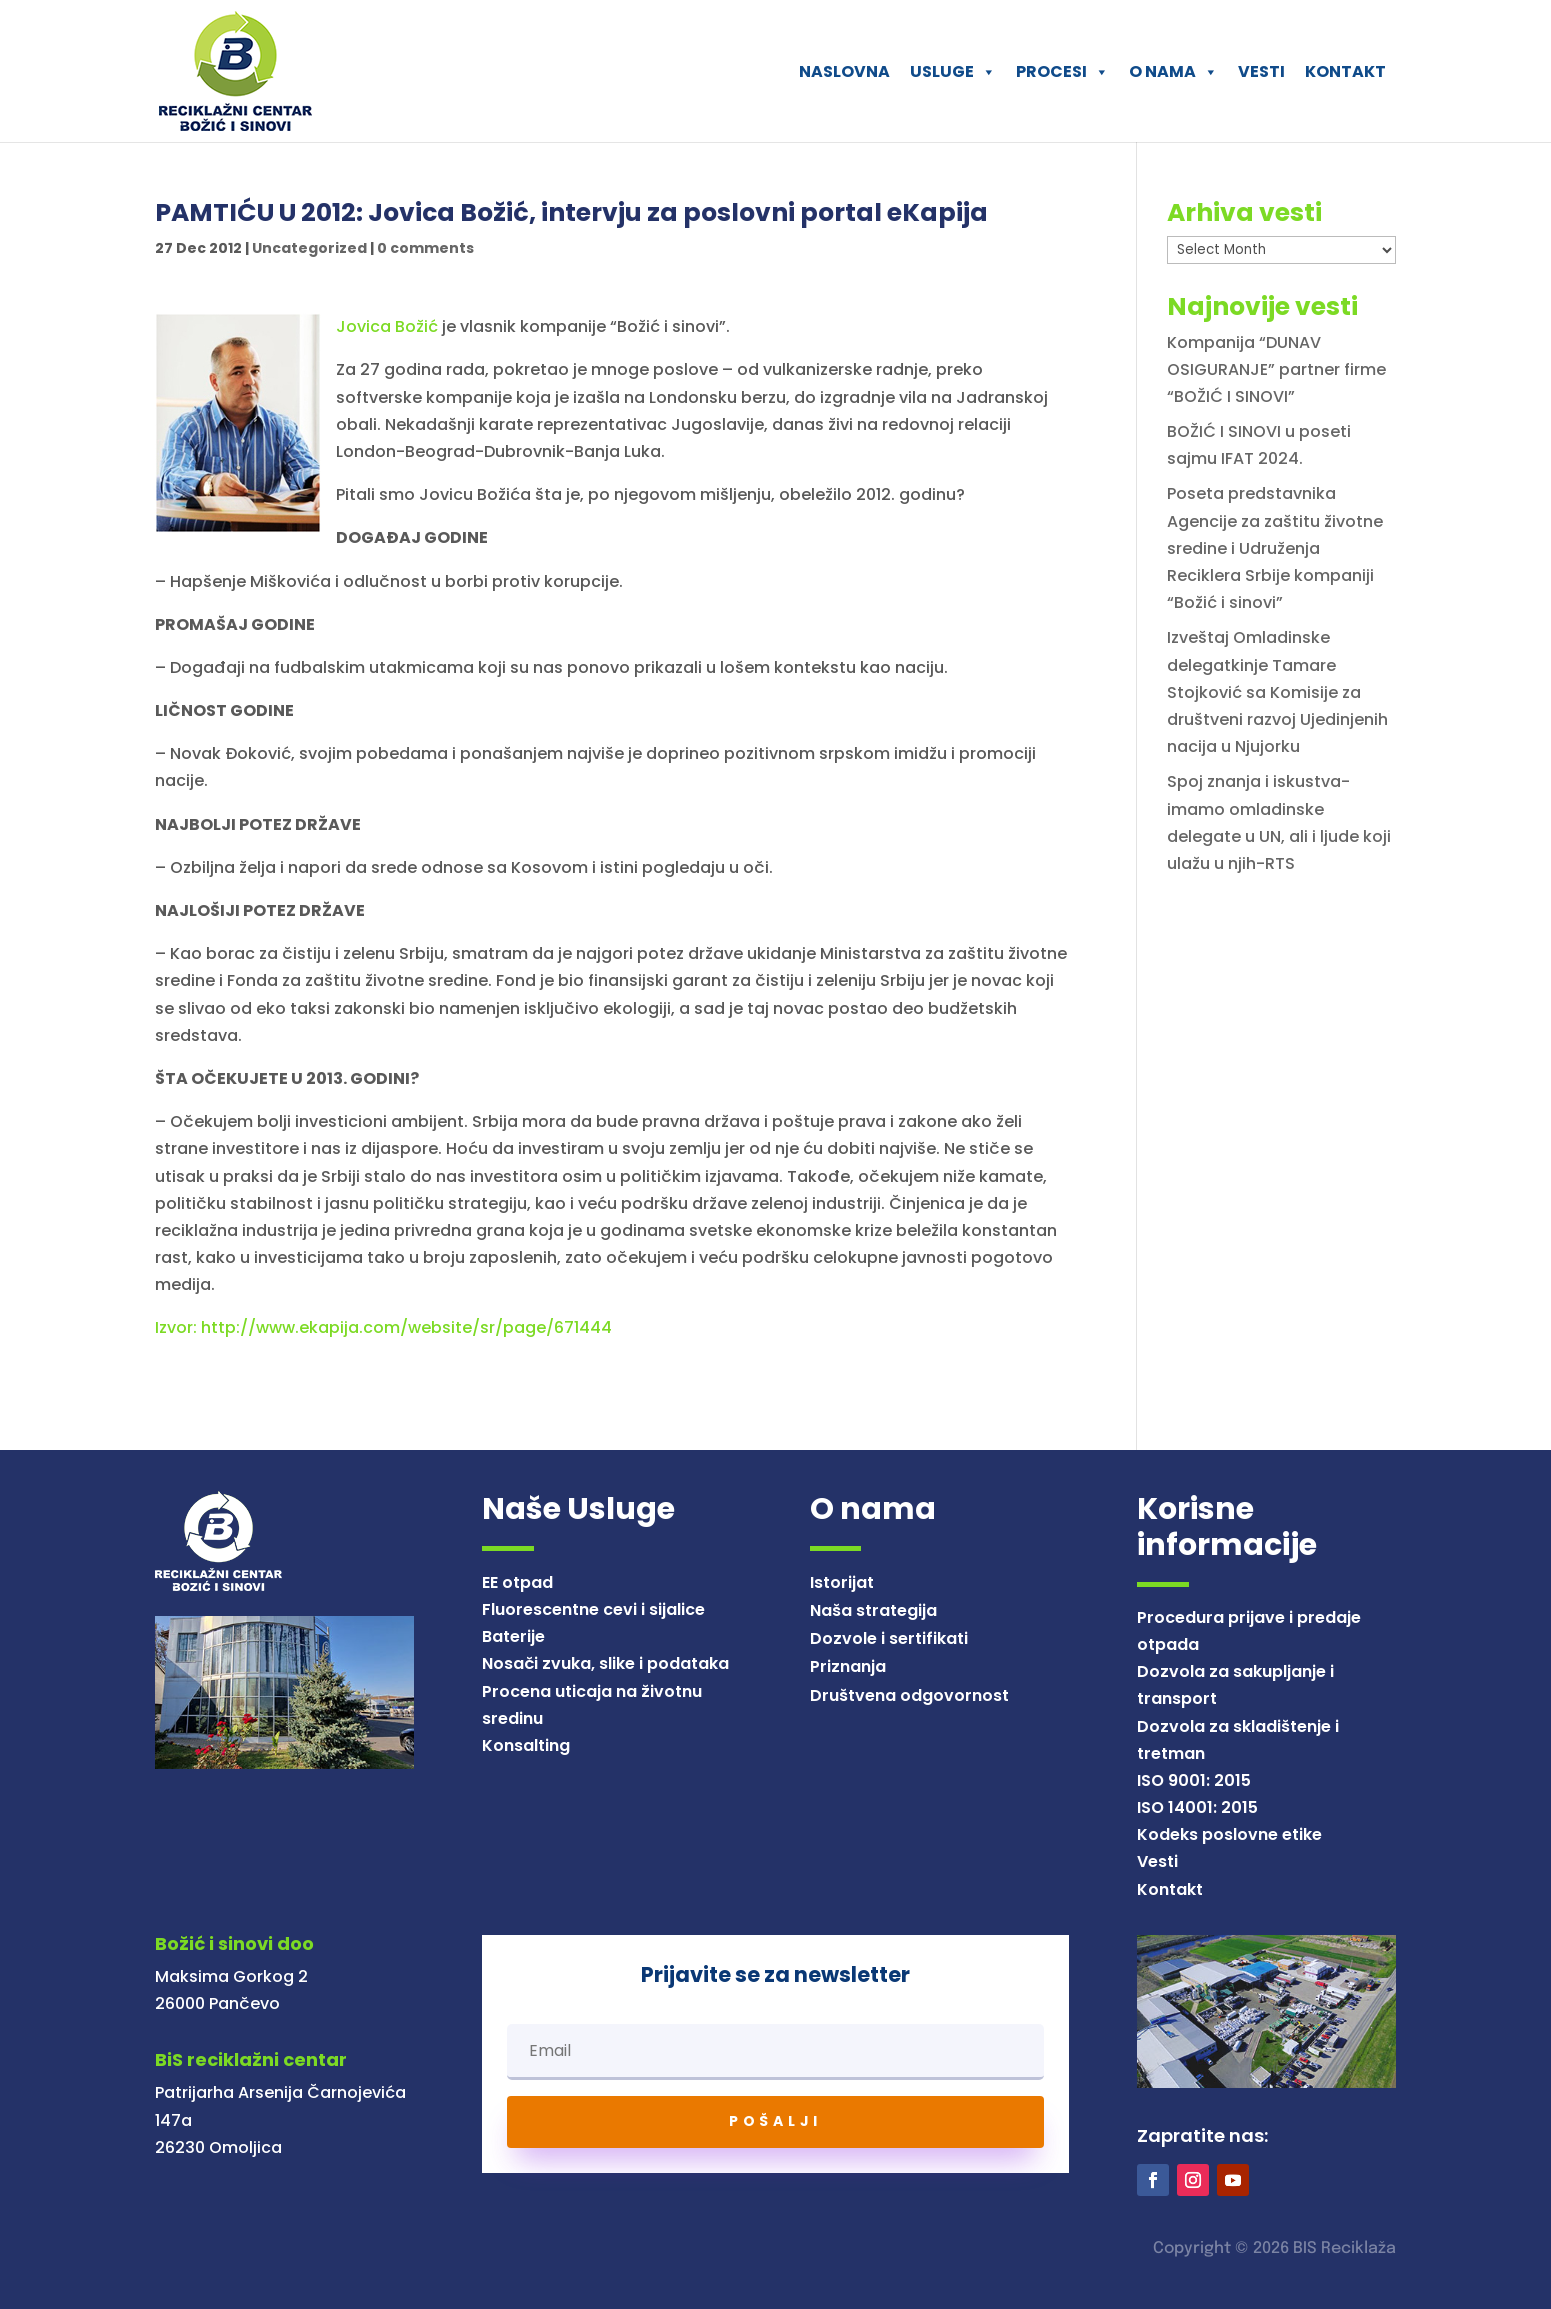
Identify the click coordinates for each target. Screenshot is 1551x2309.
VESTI (1261, 71)
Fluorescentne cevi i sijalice (593, 1609)
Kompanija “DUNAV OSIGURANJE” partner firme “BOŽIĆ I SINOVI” (1276, 369)
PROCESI (1062, 71)
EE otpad (517, 1582)
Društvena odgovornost (909, 1695)
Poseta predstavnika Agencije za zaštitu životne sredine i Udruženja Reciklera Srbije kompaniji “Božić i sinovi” (1275, 548)
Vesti (1157, 1861)
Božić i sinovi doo (234, 1943)
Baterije (513, 1636)
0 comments (425, 248)
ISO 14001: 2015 (1197, 1807)
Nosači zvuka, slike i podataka (605, 1663)
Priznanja (848, 1666)
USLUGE (953, 71)
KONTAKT (1345, 71)
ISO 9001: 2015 (1194, 1780)
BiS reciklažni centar (251, 2059)
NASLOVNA (844, 71)
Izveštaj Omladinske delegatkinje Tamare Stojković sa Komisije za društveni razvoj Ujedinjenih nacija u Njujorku (1277, 692)
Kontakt (1170, 1889)
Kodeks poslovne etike (1229, 1834)
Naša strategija (873, 1610)
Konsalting (526, 1745)
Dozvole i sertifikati (889, 1638)
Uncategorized (309, 248)
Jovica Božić (387, 326)
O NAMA (1173, 71)
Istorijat (842, 1582)
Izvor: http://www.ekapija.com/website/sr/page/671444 (383, 1327)
